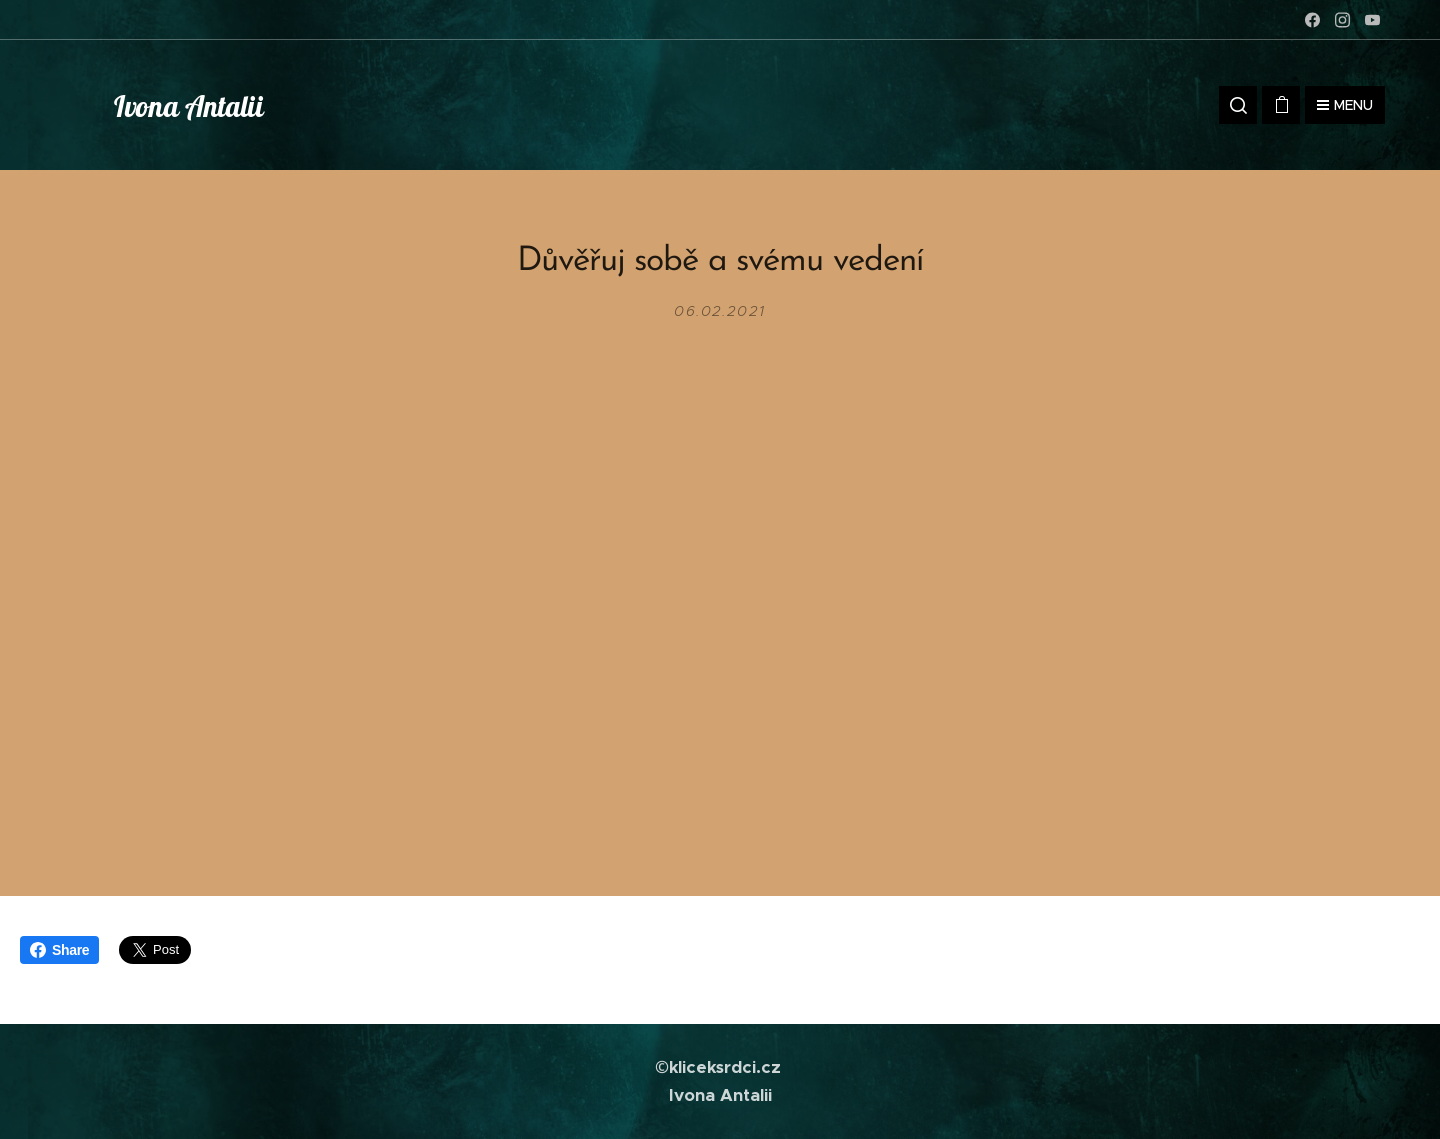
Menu (1345, 105)
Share (59, 950)
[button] (1238, 105)
